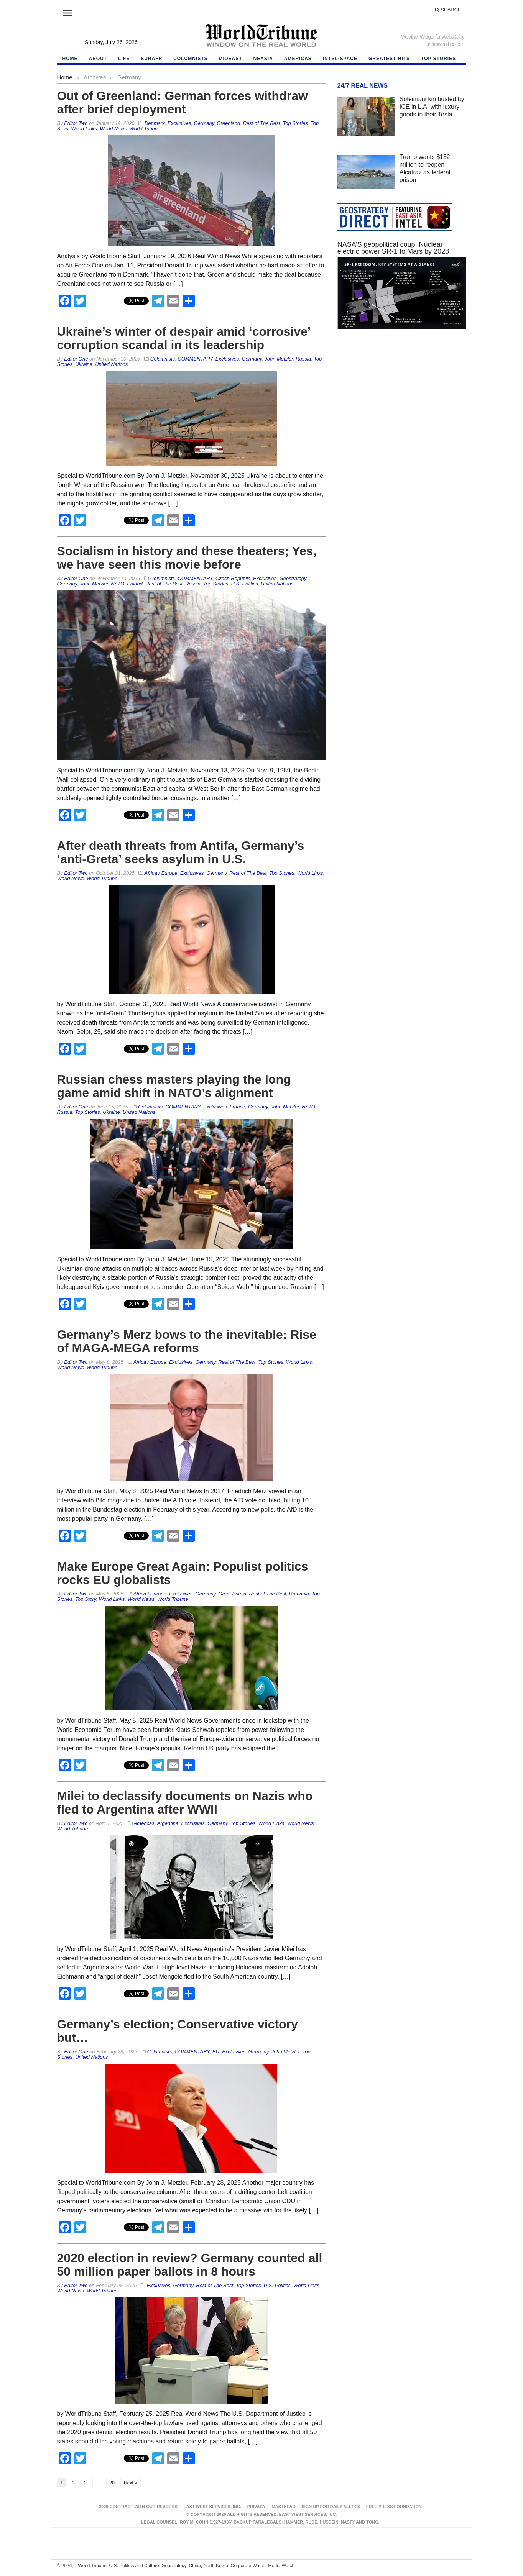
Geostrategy (293, 578)
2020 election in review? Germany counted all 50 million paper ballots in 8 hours (189, 2264)
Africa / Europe (161, 873)
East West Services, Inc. (212, 2506)
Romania (299, 1594)
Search (448, 10)
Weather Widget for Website (429, 37)
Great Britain (232, 1594)
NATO (117, 584)
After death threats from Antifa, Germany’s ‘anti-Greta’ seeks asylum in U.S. (180, 852)
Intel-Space (340, 58)
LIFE (124, 58)
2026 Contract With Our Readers (138, 2506)
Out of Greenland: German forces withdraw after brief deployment (182, 102)
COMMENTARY (195, 359)
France (237, 1107)
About (98, 58)
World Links (84, 128)
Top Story (85, 1599)
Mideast (230, 58)
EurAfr (151, 58)
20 (112, 2483)
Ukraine (83, 364)
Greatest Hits (389, 58)
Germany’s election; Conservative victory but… (177, 2031)
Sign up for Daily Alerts (330, 2506)
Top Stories (438, 58)
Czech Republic (232, 578)
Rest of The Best (261, 123)
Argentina (168, 1823)
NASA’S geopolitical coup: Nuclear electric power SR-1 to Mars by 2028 (393, 248)
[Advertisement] (401, 407)
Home (64, 77)
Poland (134, 584)
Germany (204, 123)
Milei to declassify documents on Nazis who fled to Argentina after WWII (185, 1802)
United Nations (111, 364)
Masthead (283, 2506)
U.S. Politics (244, 584)
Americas (298, 58)
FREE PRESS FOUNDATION (394, 2506)
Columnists (190, 58)
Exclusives (179, 123)
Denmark (155, 123)
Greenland (228, 123)
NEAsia (263, 58)
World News (113, 128)
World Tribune (145, 128)
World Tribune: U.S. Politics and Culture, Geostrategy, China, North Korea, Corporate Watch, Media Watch (184, 2565)
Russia (303, 359)
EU (215, 2052)
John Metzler (279, 359)
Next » (130, 2483)
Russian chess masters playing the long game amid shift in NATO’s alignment (174, 1086)
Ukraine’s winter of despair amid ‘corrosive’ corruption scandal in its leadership (183, 338)
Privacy (256, 2506)
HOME (70, 58)
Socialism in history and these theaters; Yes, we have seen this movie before (187, 557)
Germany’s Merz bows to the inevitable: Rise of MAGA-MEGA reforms (186, 1341)
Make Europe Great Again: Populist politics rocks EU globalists (182, 1573)
